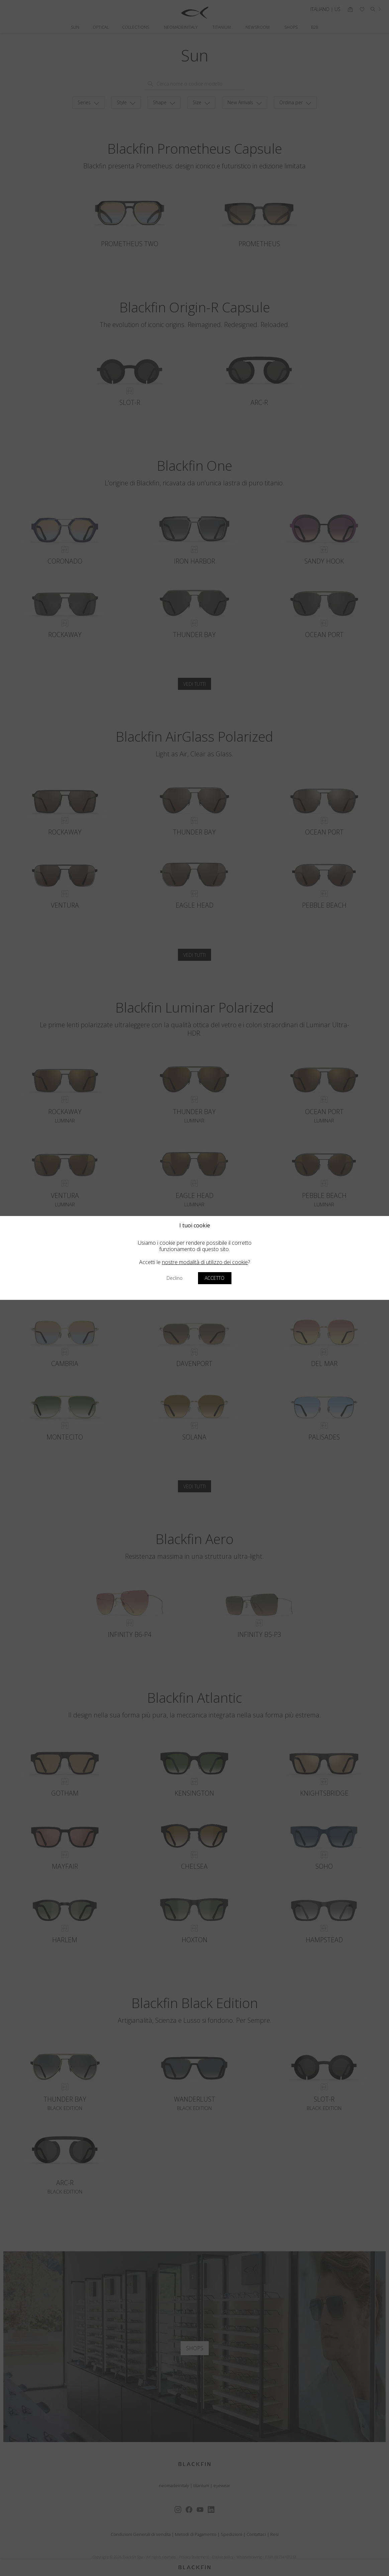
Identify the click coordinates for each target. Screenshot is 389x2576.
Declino (175, 1278)
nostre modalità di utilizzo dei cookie (205, 1262)
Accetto (214, 1278)
